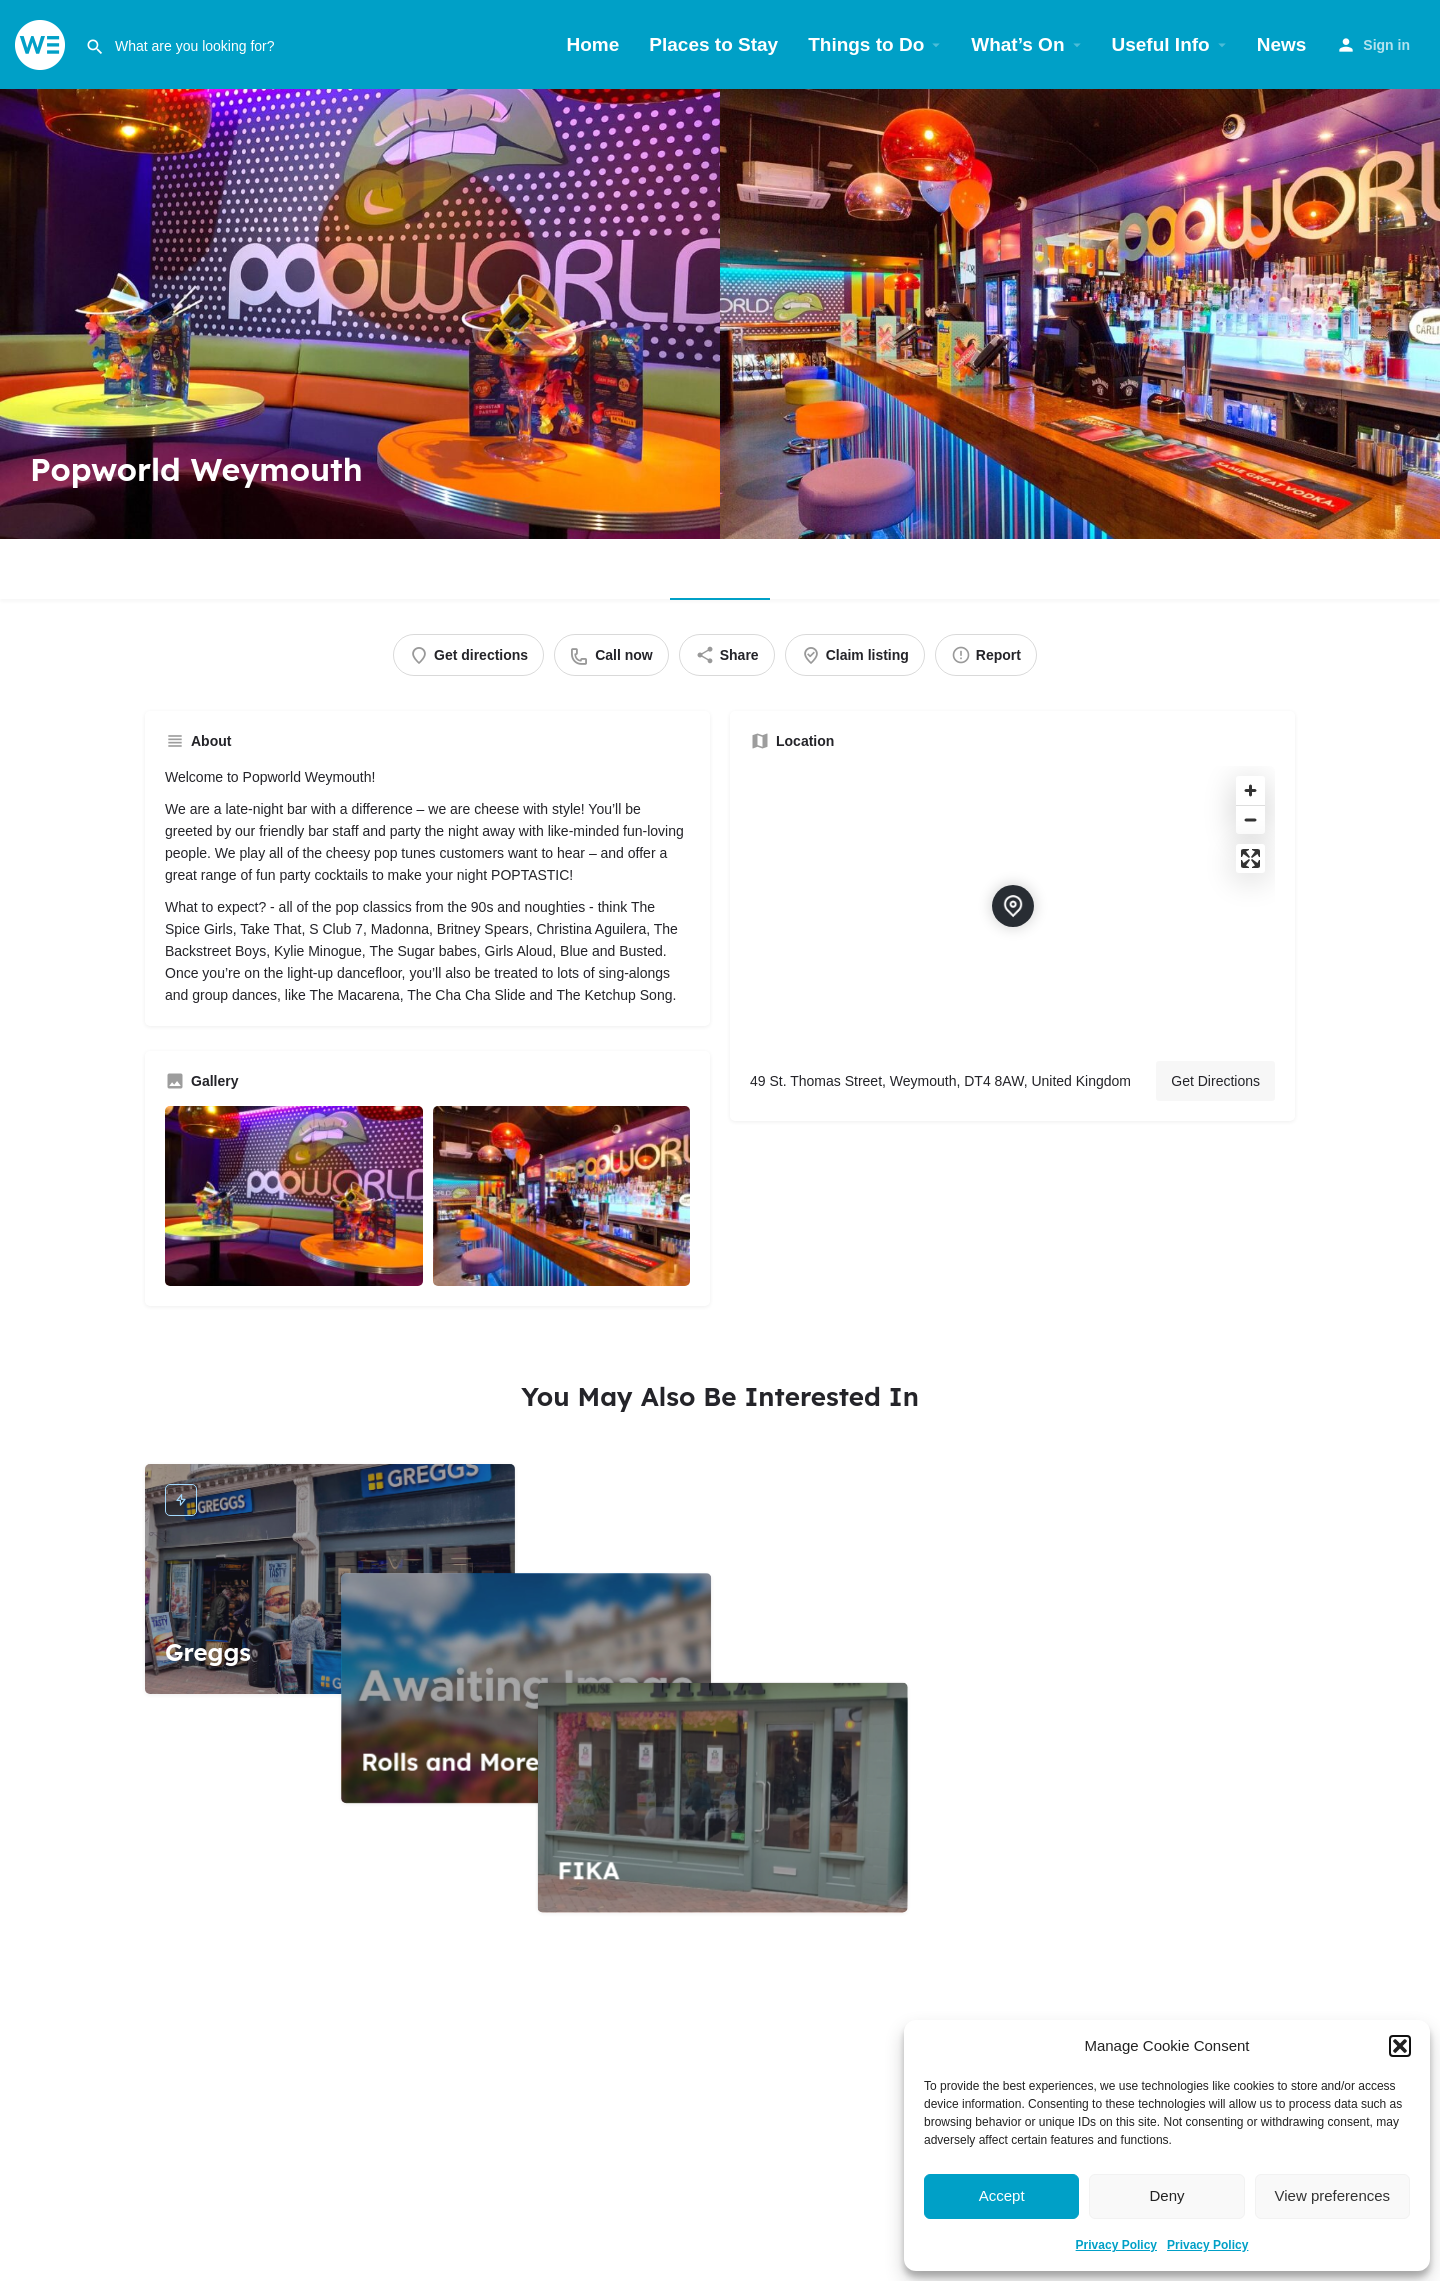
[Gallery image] (294, 1196)
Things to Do (866, 44)
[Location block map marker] (1013, 906)
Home (593, 44)
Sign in (1386, 45)
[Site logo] (42, 43)
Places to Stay (713, 44)
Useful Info (1161, 44)
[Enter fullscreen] (1250, 858)
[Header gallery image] (360, 314)
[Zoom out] (1250, 819)
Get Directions (1215, 1081)
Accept (1002, 2195)
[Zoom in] (1250, 790)
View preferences (1333, 2195)
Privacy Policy (1116, 2245)
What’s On (1017, 44)
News (1282, 44)
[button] (1400, 2046)
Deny (1166, 2195)
